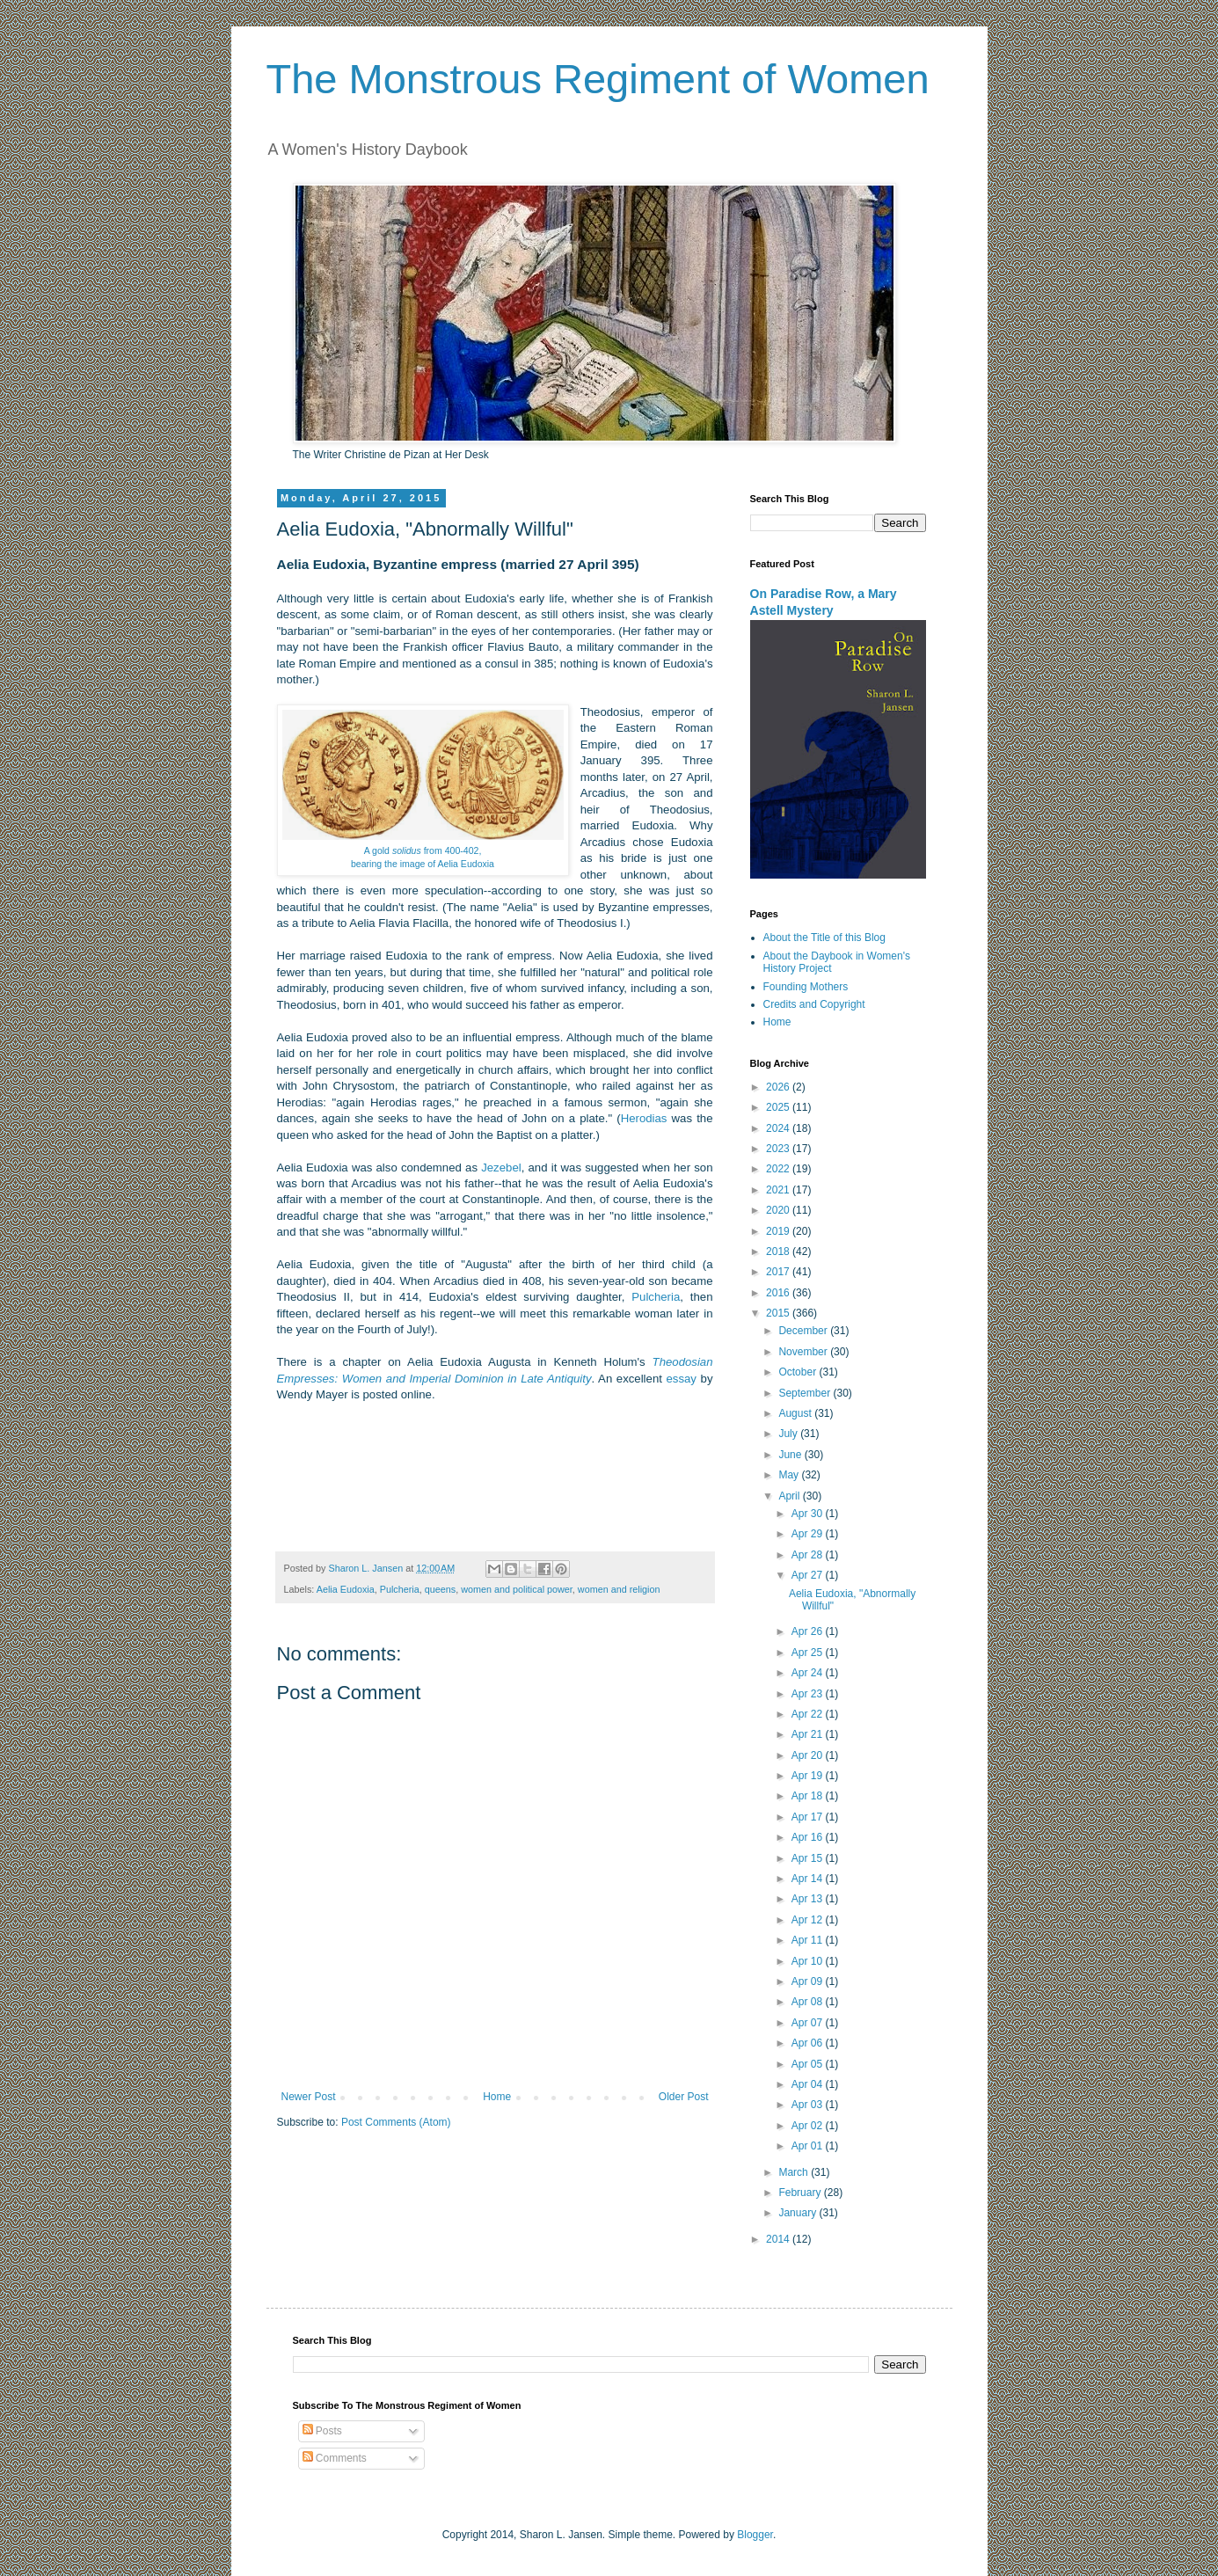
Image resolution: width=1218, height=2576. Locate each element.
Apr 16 (808, 1837)
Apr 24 (808, 1673)
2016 (779, 1293)
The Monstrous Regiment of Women (598, 78)
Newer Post (308, 2097)
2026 (779, 1087)
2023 (779, 1148)
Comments (335, 2458)
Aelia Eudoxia (346, 1589)
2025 (779, 1107)
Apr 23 (808, 1694)
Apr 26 (808, 1631)
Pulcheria (655, 1296)
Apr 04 (808, 2084)
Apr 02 (808, 2126)
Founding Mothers (806, 987)
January (798, 2213)
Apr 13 (808, 1899)
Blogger (755, 2535)
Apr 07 (808, 2023)
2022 (779, 1169)
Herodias (644, 1118)
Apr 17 (808, 1817)
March (794, 2172)
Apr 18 (808, 1796)
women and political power (517, 1589)
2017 (779, 1272)
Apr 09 (808, 1981)
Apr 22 (808, 1714)
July (789, 1433)
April (790, 1496)
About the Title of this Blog (824, 937)
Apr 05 (808, 2064)
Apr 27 (808, 1575)
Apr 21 (808, 1734)
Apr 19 (808, 1776)
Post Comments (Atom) (396, 2122)
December (804, 1330)
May (789, 1475)
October (798, 1372)
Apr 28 (808, 1555)
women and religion (619, 1589)
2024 (779, 1128)
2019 (779, 1231)
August (796, 1413)
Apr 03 (808, 2104)
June (791, 1455)
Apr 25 (808, 1652)
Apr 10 (808, 1961)
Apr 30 (808, 1513)
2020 (779, 1210)
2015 (779, 1313)
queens (440, 1589)
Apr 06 (808, 2043)
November (804, 1352)
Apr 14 (808, 1878)
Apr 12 (808, 1920)
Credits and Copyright (814, 1004)
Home (497, 2097)
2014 (779, 2239)
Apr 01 (808, 2146)
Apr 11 (808, 1940)
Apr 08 (808, 2002)
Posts (322, 2431)
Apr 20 (808, 1755)
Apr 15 (808, 1858)
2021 (779, 1190)
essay (682, 1378)
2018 (779, 1251)
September (805, 1393)
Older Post (684, 2097)
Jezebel (501, 1167)
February (800, 2192)
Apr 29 (808, 1534)
